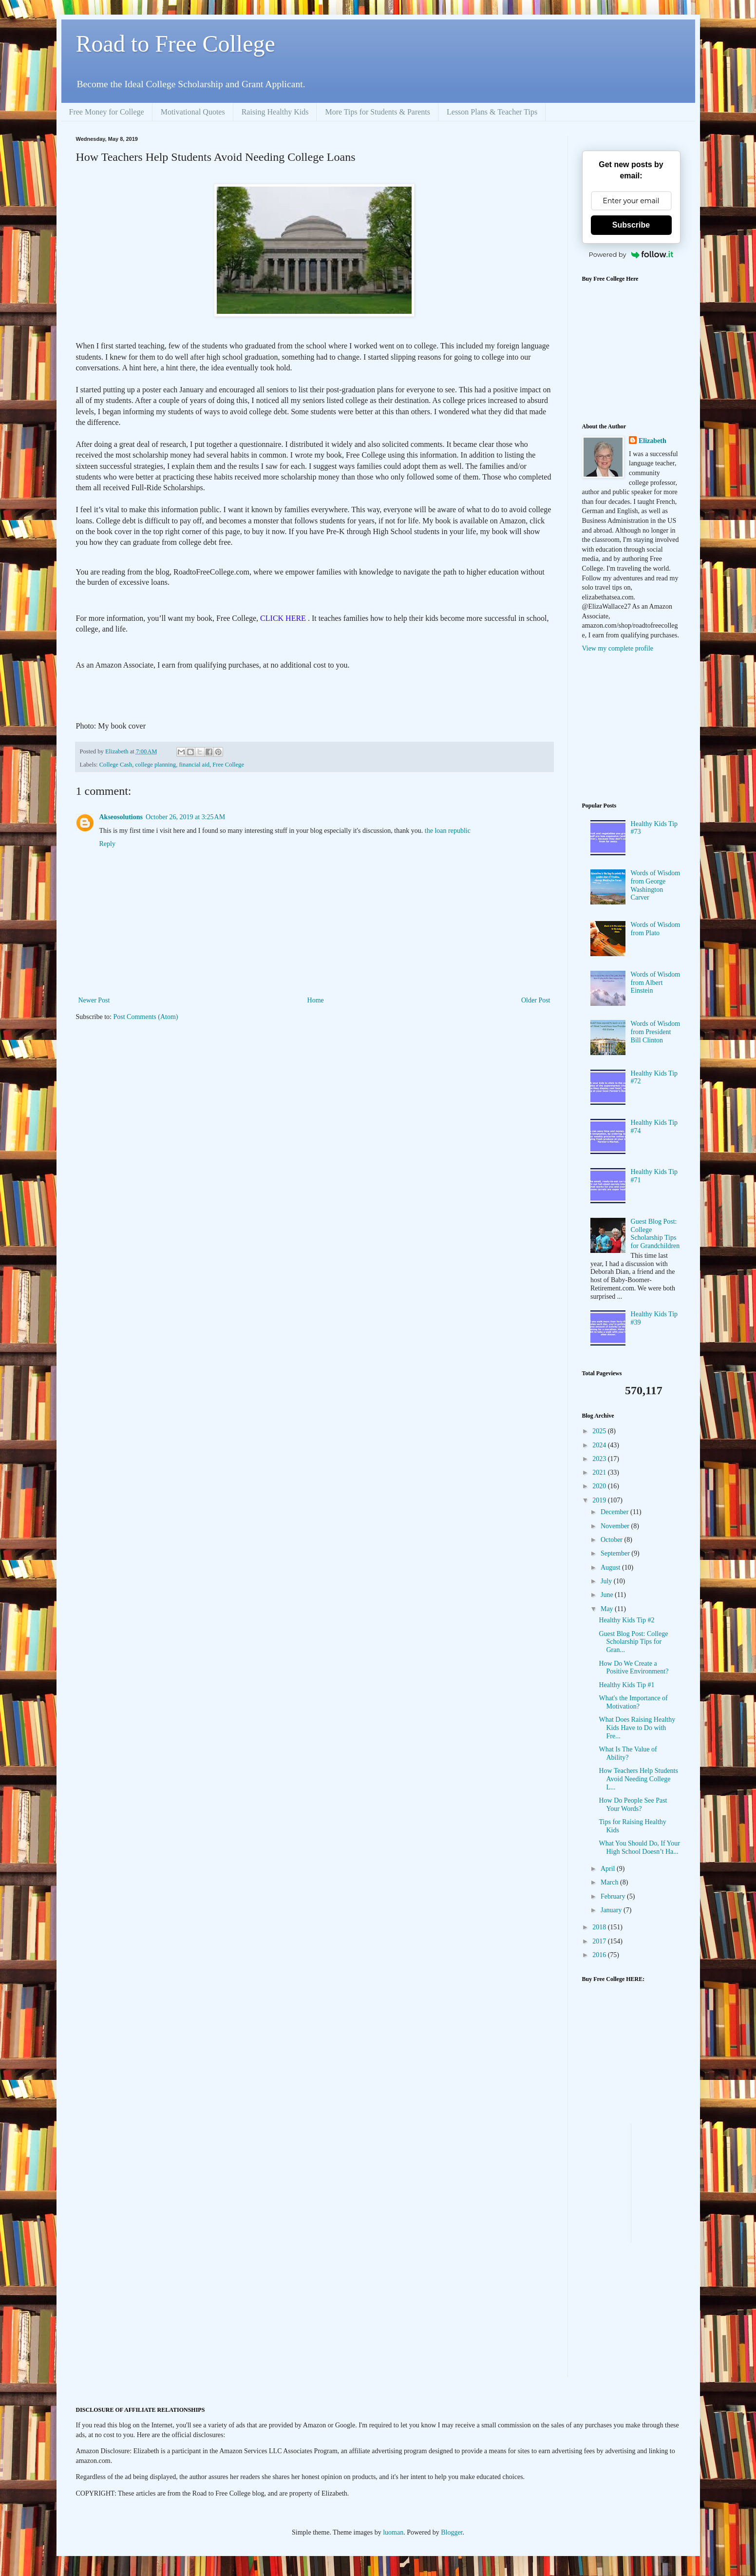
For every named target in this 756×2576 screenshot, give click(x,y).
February (614, 1896)
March (610, 1882)
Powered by (631, 254)
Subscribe (631, 225)
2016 (600, 1955)
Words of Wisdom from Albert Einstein (655, 983)
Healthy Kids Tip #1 (626, 1685)
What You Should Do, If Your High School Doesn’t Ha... (639, 1847)
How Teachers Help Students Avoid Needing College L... (638, 1779)
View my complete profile (618, 648)
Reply (107, 843)
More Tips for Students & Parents (377, 112)
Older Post (535, 1000)
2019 (600, 1500)
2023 (600, 1458)
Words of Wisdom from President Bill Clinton (655, 1032)
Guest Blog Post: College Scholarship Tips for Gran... (633, 1642)
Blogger (451, 2532)
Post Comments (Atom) (145, 1016)
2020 (600, 1486)
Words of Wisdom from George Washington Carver (655, 885)
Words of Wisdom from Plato (655, 929)
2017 (600, 1941)
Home (315, 1000)
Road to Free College (175, 44)
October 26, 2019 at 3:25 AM (185, 817)
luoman (393, 2532)
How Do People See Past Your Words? (633, 1804)
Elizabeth (652, 440)
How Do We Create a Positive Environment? (633, 1667)
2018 (600, 1927)
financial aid (194, 764)
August (611, 1567)
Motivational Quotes (193, 112)
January (612, 1910)
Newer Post (94, 1000)
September (616, 1553)
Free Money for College (106, 112)
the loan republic (448, 830)
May (608, 1609)
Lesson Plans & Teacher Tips (492, 112)
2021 (600, 1472)
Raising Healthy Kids (275, 112)
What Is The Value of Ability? (628, 1753)
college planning (155, 764)
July (607, 1581)
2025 (600, 1431)
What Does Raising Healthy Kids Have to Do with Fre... (637, 1728)
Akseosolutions (121, 817)
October (612, 1539)
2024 (600, 1445)
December (615, 1512)
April (609, 1868)
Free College (228, 764)
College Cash (115, 764)
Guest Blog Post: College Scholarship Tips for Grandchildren (655, 1234)
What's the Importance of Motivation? (633, 1702)
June (608, 1594)
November (616, 1526)
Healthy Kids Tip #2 (626, 1620)
